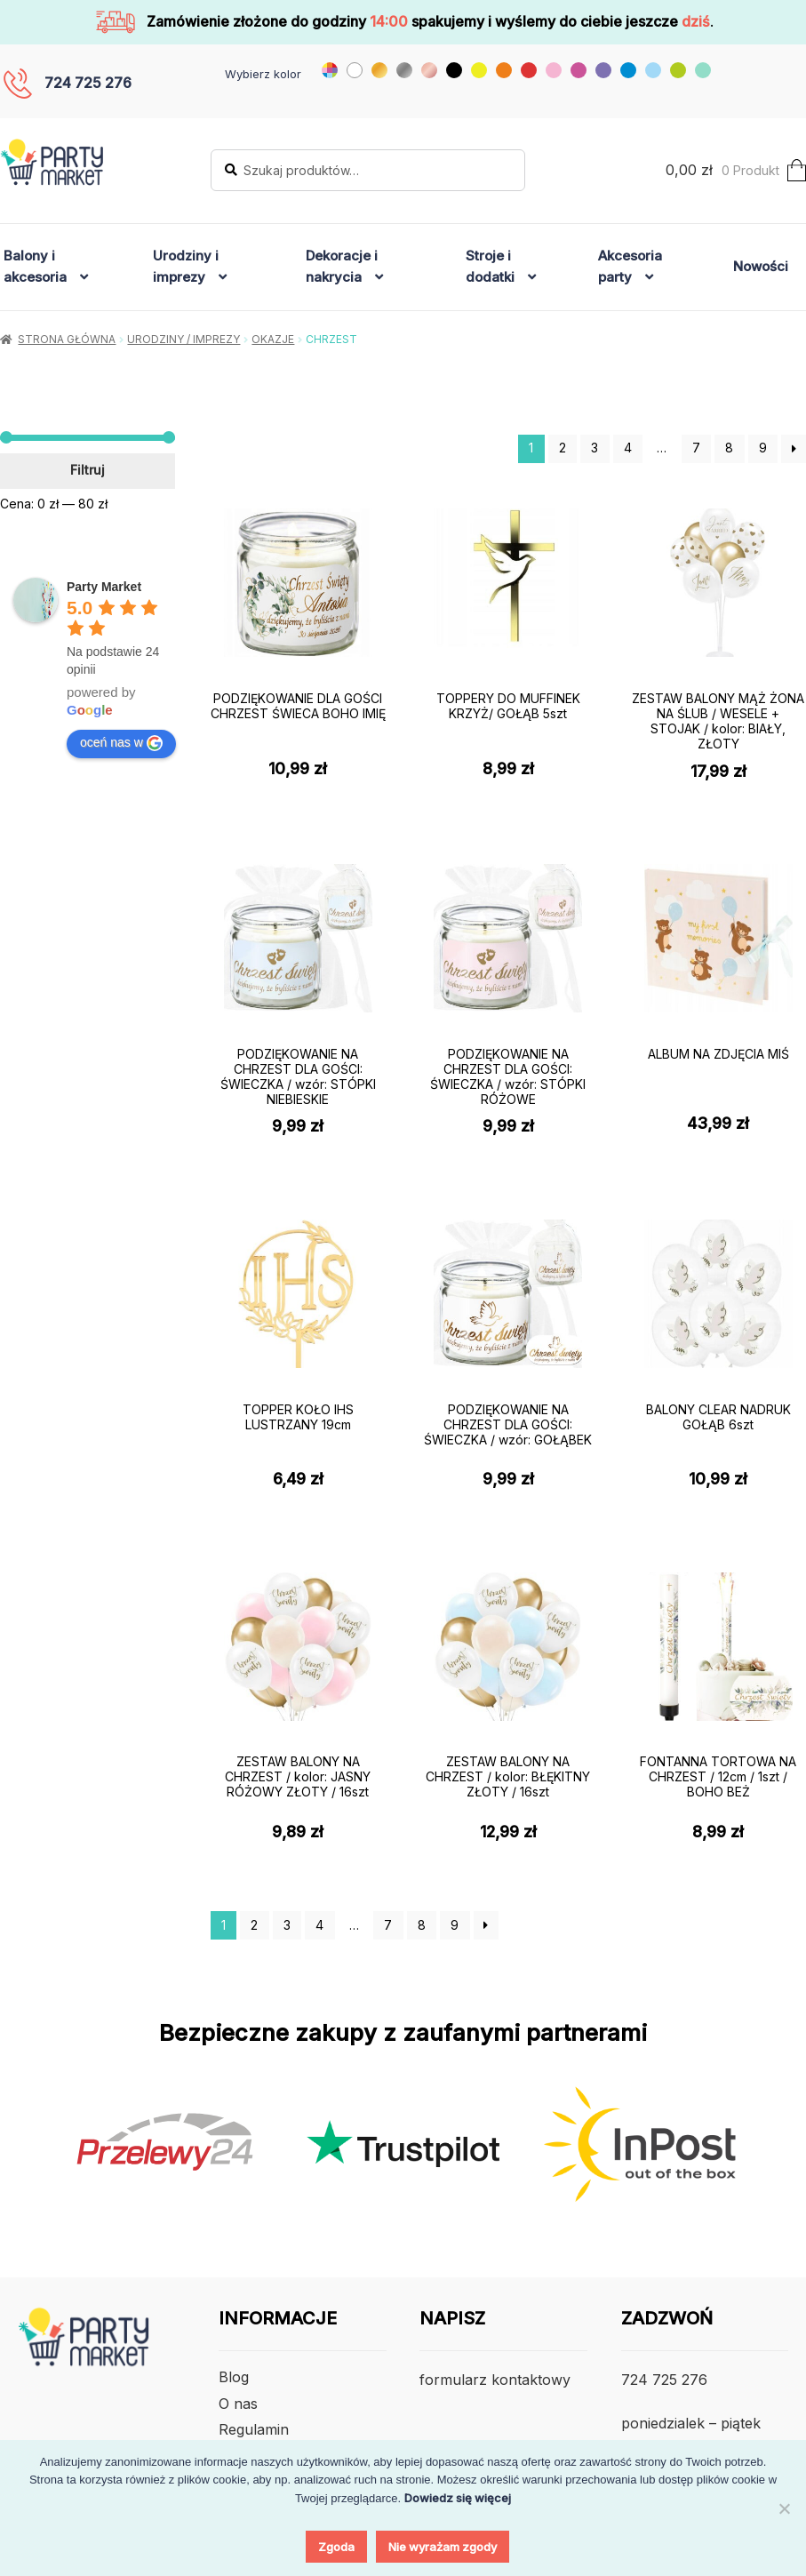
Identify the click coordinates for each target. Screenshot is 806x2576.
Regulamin (254, 2429)
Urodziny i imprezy (186, 266)
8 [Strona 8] (729, 447)
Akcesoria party (630, 266)
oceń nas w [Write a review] (121, 743)
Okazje (272, 339)
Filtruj (87, 469)
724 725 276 (88, 83)
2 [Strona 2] (562, 447)
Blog (234, 2377)
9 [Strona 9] (763, 447)
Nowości (760, 266)
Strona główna (67, 339)
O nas (238, 2403)
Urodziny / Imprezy (183, 339)
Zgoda (336, 2547)
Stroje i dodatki (490, 266)
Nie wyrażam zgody (442, 2547)
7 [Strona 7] (696, 447)
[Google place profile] (104, 587)
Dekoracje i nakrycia (342, 266)
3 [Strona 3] (594, 447)
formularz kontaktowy (495, 2379)
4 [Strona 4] (628, 447)
